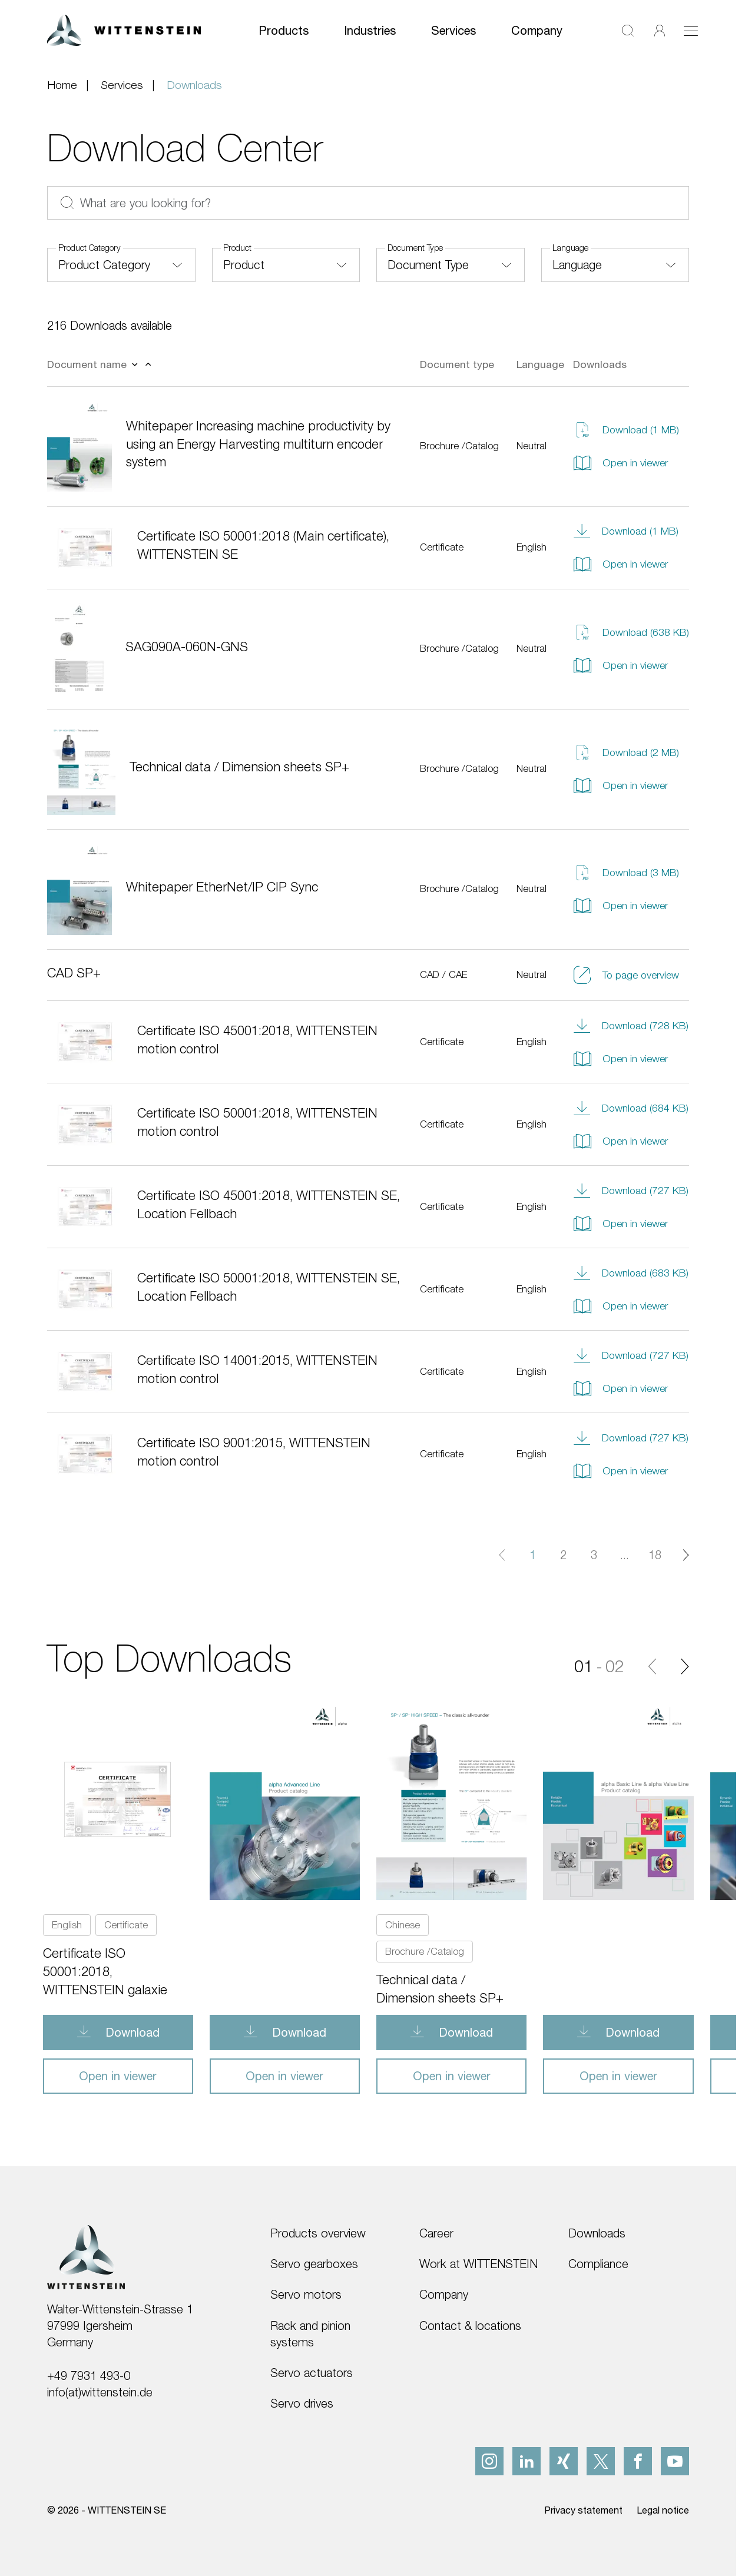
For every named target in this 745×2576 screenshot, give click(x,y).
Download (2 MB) (626, 752)
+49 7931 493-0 (88, 2375)
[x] (601, 2461)
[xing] (563, 2461)
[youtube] (675, 2461)
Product (237, 248)
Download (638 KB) (631, 632)
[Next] (684, 1666)
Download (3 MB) (626, 872)
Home (62, 84)
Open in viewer (620, 462)
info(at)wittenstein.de (100, 2392)
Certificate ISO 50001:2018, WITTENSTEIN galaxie (105, 1971)
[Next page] (685, 1555)
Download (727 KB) (630, 1190)
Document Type (415, 248)
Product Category (89, 248)
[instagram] (489, 2461)
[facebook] (638, 2461)
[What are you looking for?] (368, 203)
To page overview (626, 975)
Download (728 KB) (630, 1025)
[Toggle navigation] (691, 31)
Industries (370, 30)
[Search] (627, 30)
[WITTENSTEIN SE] (124, 29)
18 (654, 1554)
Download (131, 2032)
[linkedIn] (526, 2461)
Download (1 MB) (626, 429)
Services (453, 30)
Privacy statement (583, 2509)
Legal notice (663, 2509)
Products (284, 30)
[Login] (659, 30)
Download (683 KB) (630, 1273)
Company (536, 30)
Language (570, 248)
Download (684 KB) (630, 1108)
